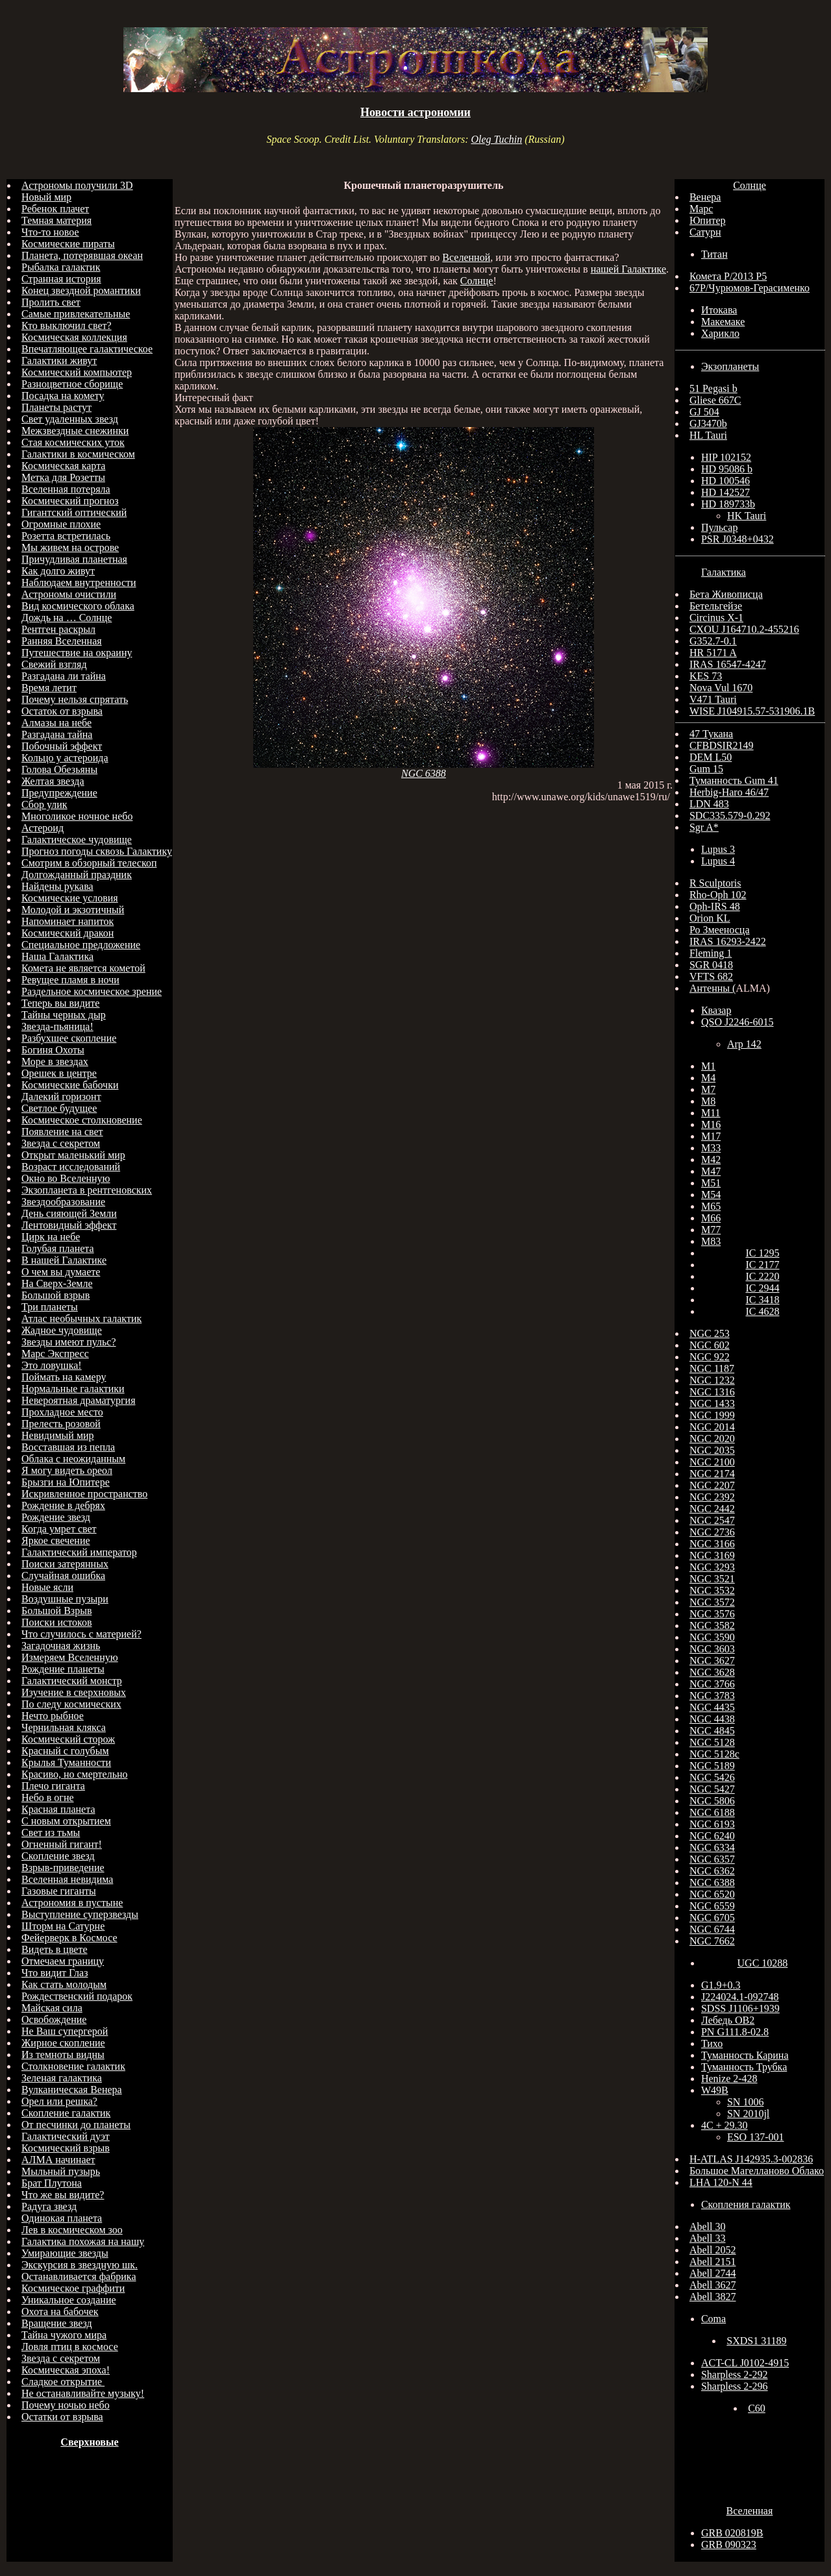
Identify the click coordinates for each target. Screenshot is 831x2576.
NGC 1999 (712, 1415)
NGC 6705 (712, 1917)
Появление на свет (62, 1131)
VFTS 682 (711, 976)
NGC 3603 (712, 1648)
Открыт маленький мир (73, 1154)
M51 (711, 1182)
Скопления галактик (746, 2204)
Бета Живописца (726, 594)
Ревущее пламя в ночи (70, 979)
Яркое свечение (55, 1540)
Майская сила (51, 2007)
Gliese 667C (715, 400)
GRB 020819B (732, 2532)
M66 (711, 1217)
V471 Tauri (713, 699)
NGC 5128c (714, 1754)
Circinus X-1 (716, 617)
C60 (756, 2408)
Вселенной (466, 257)
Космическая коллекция (74, 337)
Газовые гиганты (58, 1890)
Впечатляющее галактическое (87, 348)
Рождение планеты (63, 1668)
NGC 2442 (712, 1508)
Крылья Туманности (66, 1762)
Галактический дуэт (65, 2136)
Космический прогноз (70, 500)
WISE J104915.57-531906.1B (752, 711)
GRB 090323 (728, 2544)
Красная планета (58, 1809)
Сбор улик (44, 804)
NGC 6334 (712, 1847)
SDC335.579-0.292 (729, 815)
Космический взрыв (65, 2147)
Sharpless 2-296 (734, 2386)
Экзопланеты (730, 366)
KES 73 (705, 675)
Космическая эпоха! (65, 2369)
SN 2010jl (748, 2113)
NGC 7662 (712, 1940)
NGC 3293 (712, 1567)
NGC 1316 (712, 1391)
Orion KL (709, 918)
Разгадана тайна (56, 734)
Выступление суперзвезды (79, 1914)
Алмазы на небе (56, 722)
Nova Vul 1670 (720, 687)
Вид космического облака (77, 605)
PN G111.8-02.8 (735, 2031)
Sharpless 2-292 (734, 2374)
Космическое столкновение (81, 1119)
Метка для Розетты (63, 477)
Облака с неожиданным (73, 1458)
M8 (708, 1101)
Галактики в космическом (78, 454)
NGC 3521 (712, 1578)
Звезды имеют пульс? (68, 1341)
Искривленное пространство (84, 1493)
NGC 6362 (712, 1870)
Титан (714, 254)
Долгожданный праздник (76, 874)
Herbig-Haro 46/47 (729, 792)
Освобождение (53, 2019)
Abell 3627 (712, 2284)
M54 (711, 1194)
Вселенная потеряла (65, 489)
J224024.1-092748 (740, 1996)
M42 (711, 1159)
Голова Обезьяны (59, 769)
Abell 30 (707, 2226)
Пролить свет (51, 302)
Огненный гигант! (61, 1844)
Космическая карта (63, 465)
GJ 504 (704, 411)
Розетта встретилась (65, 535)
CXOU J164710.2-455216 (744, 629)
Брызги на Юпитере (65, 1482)
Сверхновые (89, 2441)
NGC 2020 (712, 1438)
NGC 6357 (712, 1859)
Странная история (61, 278)
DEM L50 (710, 757)
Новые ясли (47, 1587)
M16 (711, 1124)
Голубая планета (57, 1248)
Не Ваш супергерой (64, 2031)
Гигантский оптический (74, 512)
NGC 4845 (712, 1730)
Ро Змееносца (719, 929)
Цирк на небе (50, 1236)
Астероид (42, 827)
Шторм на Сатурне (63, 1926)
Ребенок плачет (55, 208)
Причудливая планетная (74, 559)
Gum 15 (706, 768)
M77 (711, 1229)
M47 (711, 1171)
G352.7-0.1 (713, 640)
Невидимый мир (57, 1435)
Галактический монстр (71, 1680)
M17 (711, 1136)
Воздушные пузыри (64, 1598)
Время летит (49, 687)
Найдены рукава (57, 886)
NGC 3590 (712, 1637)
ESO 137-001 (755, 2136)
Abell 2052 (712, 2249)
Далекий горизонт (61, 1096)
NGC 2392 (712, 1497)
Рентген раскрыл (58, 629)
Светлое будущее (59, 1108)
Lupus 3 (718, 849)
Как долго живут (58, 570)
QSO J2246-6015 (737, 1021)
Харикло (720, 333)
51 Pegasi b (713, 388)
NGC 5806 (712, 1800)
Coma (713, 2318)
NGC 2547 (712, 1520)
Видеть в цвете (54, 1949)
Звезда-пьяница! (57, 1026)
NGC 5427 (712, 1789)
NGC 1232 (712, 1380)
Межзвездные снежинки (75, 430)
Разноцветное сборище (72, 383)
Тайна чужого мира (63, 2334)
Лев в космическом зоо (72, 2229)
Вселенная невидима (67, 1879)
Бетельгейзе (715, 605)
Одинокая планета (61, 2218)
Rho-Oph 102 (718, 894)
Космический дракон (67, 932)
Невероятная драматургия (78, 1400)
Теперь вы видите (60, 1003)
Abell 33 (707, 2238)
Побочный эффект (61, 746)
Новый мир (46, 196)
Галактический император (79, 1552)
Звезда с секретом (60, 1143)
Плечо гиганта (53, 1785)
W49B (714, 2090)
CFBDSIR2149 (721, 745)
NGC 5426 (712, 1777)
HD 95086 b (726, 468)
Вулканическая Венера (71, 2089)
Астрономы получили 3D (77, 185)
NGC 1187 (711, 1368)
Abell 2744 (712, 2273)
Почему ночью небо (65, 2404)
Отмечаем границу (62, 1961)
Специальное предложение (80, 944)
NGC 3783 (712, 1695)
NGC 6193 (712, 1824)
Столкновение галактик (73, 2066)
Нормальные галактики (73, 1388)
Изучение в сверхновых (73, 1692)
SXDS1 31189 (756, 2340)
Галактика (723, 572)
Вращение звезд (56, 2323)
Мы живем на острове (70, 547)
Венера (705, 196)
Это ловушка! (51, 1365)
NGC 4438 (712, 1718)
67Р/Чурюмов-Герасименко (749, 287)
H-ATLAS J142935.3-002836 (751, 2159)
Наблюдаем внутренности (78, 582)
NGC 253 (709, 1333)
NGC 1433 (712, 1403)
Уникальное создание (68, 2299)
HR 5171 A (713, 652)
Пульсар (719, 527)
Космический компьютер (76, 372)
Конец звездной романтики (81, 290)
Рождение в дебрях (63, 1505)
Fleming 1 (710, 953)
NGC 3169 (712, 1555)
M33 (711, 1147)
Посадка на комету (62, 395)
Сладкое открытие (63, 2381)
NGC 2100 (712, 1461)
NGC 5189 (712, 1765)
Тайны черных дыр (63, 1014)
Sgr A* (704, 827)
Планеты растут (56, 407)
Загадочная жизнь (60, 1645)
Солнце (476, 280)
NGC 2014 (712, 1426)
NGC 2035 (712, 1450)
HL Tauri (708, 435)
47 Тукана (711, 733)
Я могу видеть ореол (66, 1470)
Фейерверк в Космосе (69, 1937)
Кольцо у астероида (64, 757)
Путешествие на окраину (76, 652)
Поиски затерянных (64, 1563)
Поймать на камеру (63, 1376)
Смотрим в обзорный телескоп (88, 862)
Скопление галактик (65, 2112)
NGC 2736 (712, 1532)
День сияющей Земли (69, 1213)
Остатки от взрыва (62, 2416)
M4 (708, 1077)
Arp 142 (744, 1043)
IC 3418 (762, 1299)
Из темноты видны (63, 2054)
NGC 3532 (712, 1590)
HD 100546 (725, 480)
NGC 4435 (712, 1707)
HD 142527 (725, 492)
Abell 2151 (712, 2261)
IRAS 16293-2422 (727, 941)
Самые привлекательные (75, 313)
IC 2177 (762, 1264)
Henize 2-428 (729, 2078)
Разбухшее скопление (68, 1038)
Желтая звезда (52, 781)
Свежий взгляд (54, 664)
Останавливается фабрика (78, 2276)
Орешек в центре (59, 1073)
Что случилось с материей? (81, 1633)
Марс (701, 208)
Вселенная (749, 2510)
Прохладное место (62, 1411)
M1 (708, 1066)
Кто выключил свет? (66, 325)
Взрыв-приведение (63, 1867)
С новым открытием (66, 1820)
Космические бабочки (70, 1084)
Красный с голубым (65, 1750)
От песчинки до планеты (75, 2124)
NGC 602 (709, 1345)
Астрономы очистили (68, 594)
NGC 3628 (712, 1672)
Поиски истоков (56, 1622)
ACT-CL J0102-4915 (745, 2362)
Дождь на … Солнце (66, 617)
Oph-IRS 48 (714, 906)
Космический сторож (68, 1739)
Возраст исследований (70, 1166)
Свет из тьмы (50, 1832)
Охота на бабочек (60, 2311)
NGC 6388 (423, 773)
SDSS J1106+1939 (740, 2008)
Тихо (712, 2043)
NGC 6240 (712, 1835)
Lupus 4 (718, 860)
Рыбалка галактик (60, 267)
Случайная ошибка (63, 1575)
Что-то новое (50, 232)
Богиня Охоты (52, 1049)
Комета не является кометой (83, 968)
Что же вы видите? (62, 2194)
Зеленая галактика (61, 2077)
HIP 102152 (726, 457)
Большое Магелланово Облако (756, 2170)
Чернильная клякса (63, 1727)
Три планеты (49, 1306)
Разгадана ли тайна (63, 675)
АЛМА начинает (58, 2159)
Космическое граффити (73, 2288)
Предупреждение (59, 792)
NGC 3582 (712, 1625)
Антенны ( (712, 988)
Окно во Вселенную (65, 1178)
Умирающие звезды (64, 2253)
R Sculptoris (715, 883)
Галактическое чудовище (76, 839)
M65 (711, 1206)
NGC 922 (709, 1356)
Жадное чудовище (61, 1330)
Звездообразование (63, 1201)
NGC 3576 (712, 1613)
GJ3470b (708, 423)
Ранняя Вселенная (61, 640)
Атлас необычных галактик (81, 1318)
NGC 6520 (712, 1894)
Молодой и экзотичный (72, 909)
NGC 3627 (712, 1660)
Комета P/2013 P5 (728, 276)
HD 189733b (728, 503)
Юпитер (707, 220)
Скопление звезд (58, 1855)
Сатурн (705, 232)
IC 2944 (762, 1288)
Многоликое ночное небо (76, 816)
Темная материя (56, 220)
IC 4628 (762, 1311)
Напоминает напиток (67, 921)
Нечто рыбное (52, 1715)
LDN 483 (709, 803)
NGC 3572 (712, 1602)
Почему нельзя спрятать (74, 699)
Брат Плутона (51, 2183)
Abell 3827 (712, 2296)
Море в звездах (54, 1061)
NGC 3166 (712, 1543)
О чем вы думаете (60, 1271)
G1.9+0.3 (721, 1985)
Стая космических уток (73, 442)
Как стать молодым (63, 1984)
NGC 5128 (712, 1742)
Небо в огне (47, 1797)
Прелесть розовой (61, 1423)
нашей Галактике (628, 269)
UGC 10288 (763, 1963)
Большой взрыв (55, 1295)
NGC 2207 (712, 1485)
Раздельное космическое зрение (91, 991)
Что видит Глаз (54, 1972)
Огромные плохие (61, 524)
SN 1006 (745, 2101)
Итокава (719, 309)
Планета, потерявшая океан (82, 255)
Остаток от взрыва (62, 711)
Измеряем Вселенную (69, 1657)
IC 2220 (762, 1276)
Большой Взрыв (56, 1610)
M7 (708, 1089)
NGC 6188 (712, 1812)
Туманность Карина (745, 2055)
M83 (711, 1241)
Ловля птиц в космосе (69, 2346)
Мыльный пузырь (60, 2171)
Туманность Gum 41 (733, 780)
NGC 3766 (712, 1683)
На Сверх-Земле (57, 1283)
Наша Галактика (57, 956)
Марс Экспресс (55, 1353)
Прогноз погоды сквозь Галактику (96, 851)
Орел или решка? (59, 2101)
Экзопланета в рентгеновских (86, 1190)
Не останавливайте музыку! (82, 2393)
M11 (711, 1112)
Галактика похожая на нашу (82, 2241)
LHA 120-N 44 (720, 2182)
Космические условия (69, 897)
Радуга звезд (49, 2206)
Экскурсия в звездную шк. (79, 2264)
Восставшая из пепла (68, 1447)
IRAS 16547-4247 (727, 664)
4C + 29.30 (724, 2125)
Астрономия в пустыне (72, 1902)
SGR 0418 (711, 964)
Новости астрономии (415, 112)
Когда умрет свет (59, 1528)
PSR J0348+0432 (737, 539)
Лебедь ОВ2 (727, 2020)
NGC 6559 (712, 1905)
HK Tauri (746, 515)
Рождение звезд (55, 1517)
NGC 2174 (712, 1473)
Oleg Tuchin (496, 139)
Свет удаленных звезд (69, 418)
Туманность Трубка (744, 2066)
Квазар (716, 1010)
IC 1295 (762, 1252)
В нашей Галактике (63, 1260)
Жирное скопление (63, 2042)
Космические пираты (68, 243)
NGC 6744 (712, 1929)
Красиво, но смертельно (74, 1774)
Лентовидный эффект (68, 1225)
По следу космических (71, 1704)
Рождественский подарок (76, 1996)
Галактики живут (59, 360)
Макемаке (723, 321)
